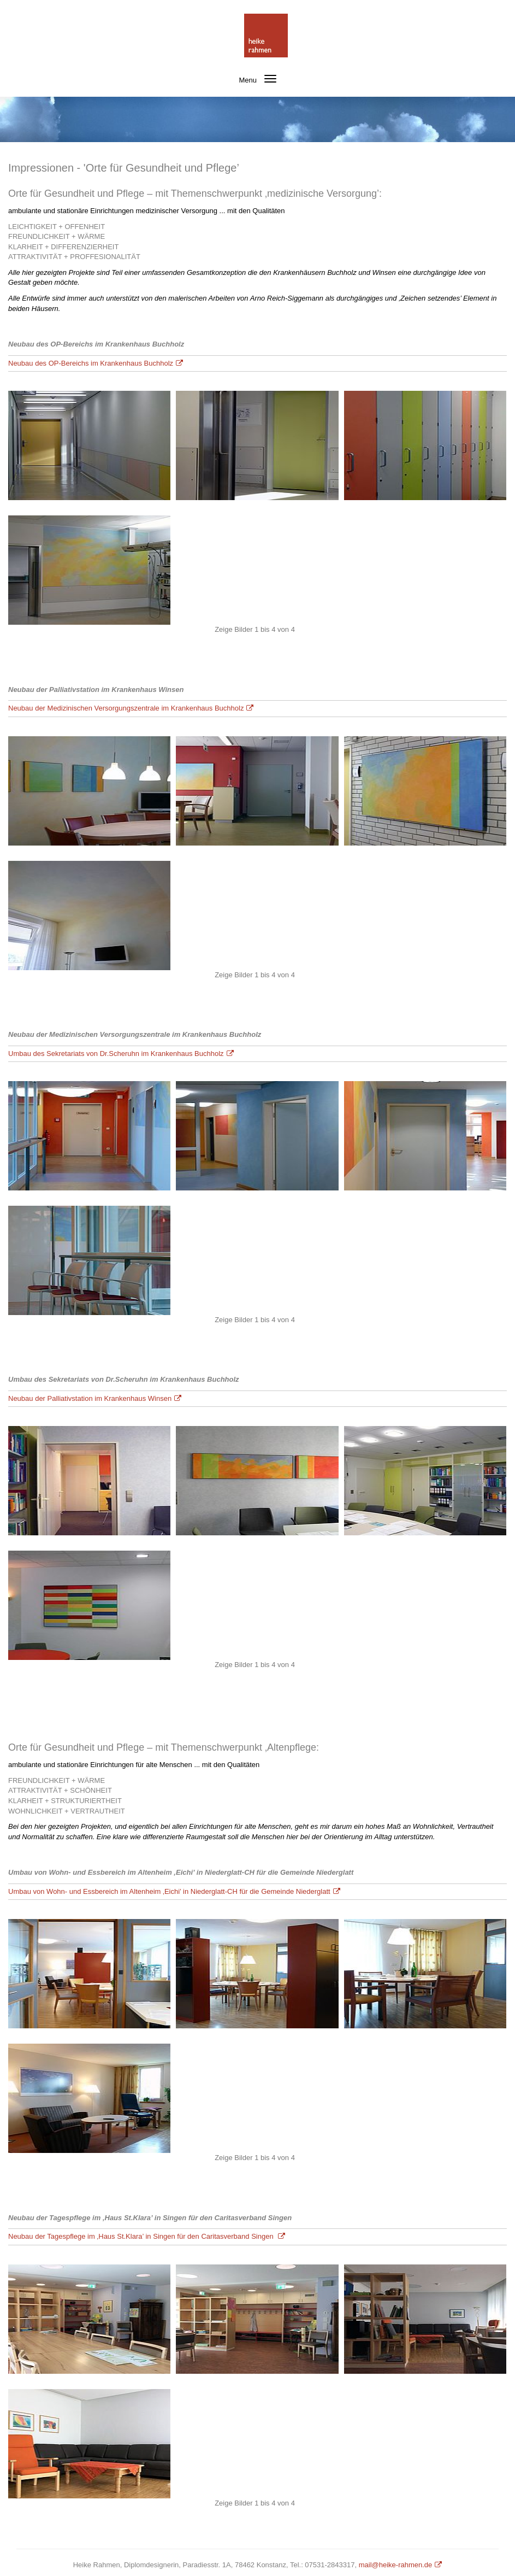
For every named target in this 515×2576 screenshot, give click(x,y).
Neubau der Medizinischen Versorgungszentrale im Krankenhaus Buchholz (126, 708)
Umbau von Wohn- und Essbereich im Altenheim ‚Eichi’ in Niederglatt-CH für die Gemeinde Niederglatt (169, 1891)
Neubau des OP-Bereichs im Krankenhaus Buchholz (90, 363)
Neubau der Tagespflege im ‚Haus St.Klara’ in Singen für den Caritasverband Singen (141, 2236)
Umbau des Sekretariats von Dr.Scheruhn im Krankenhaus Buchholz (116, 1053)
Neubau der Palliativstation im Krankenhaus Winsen (89, 1398)
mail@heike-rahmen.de (396, 2565)
